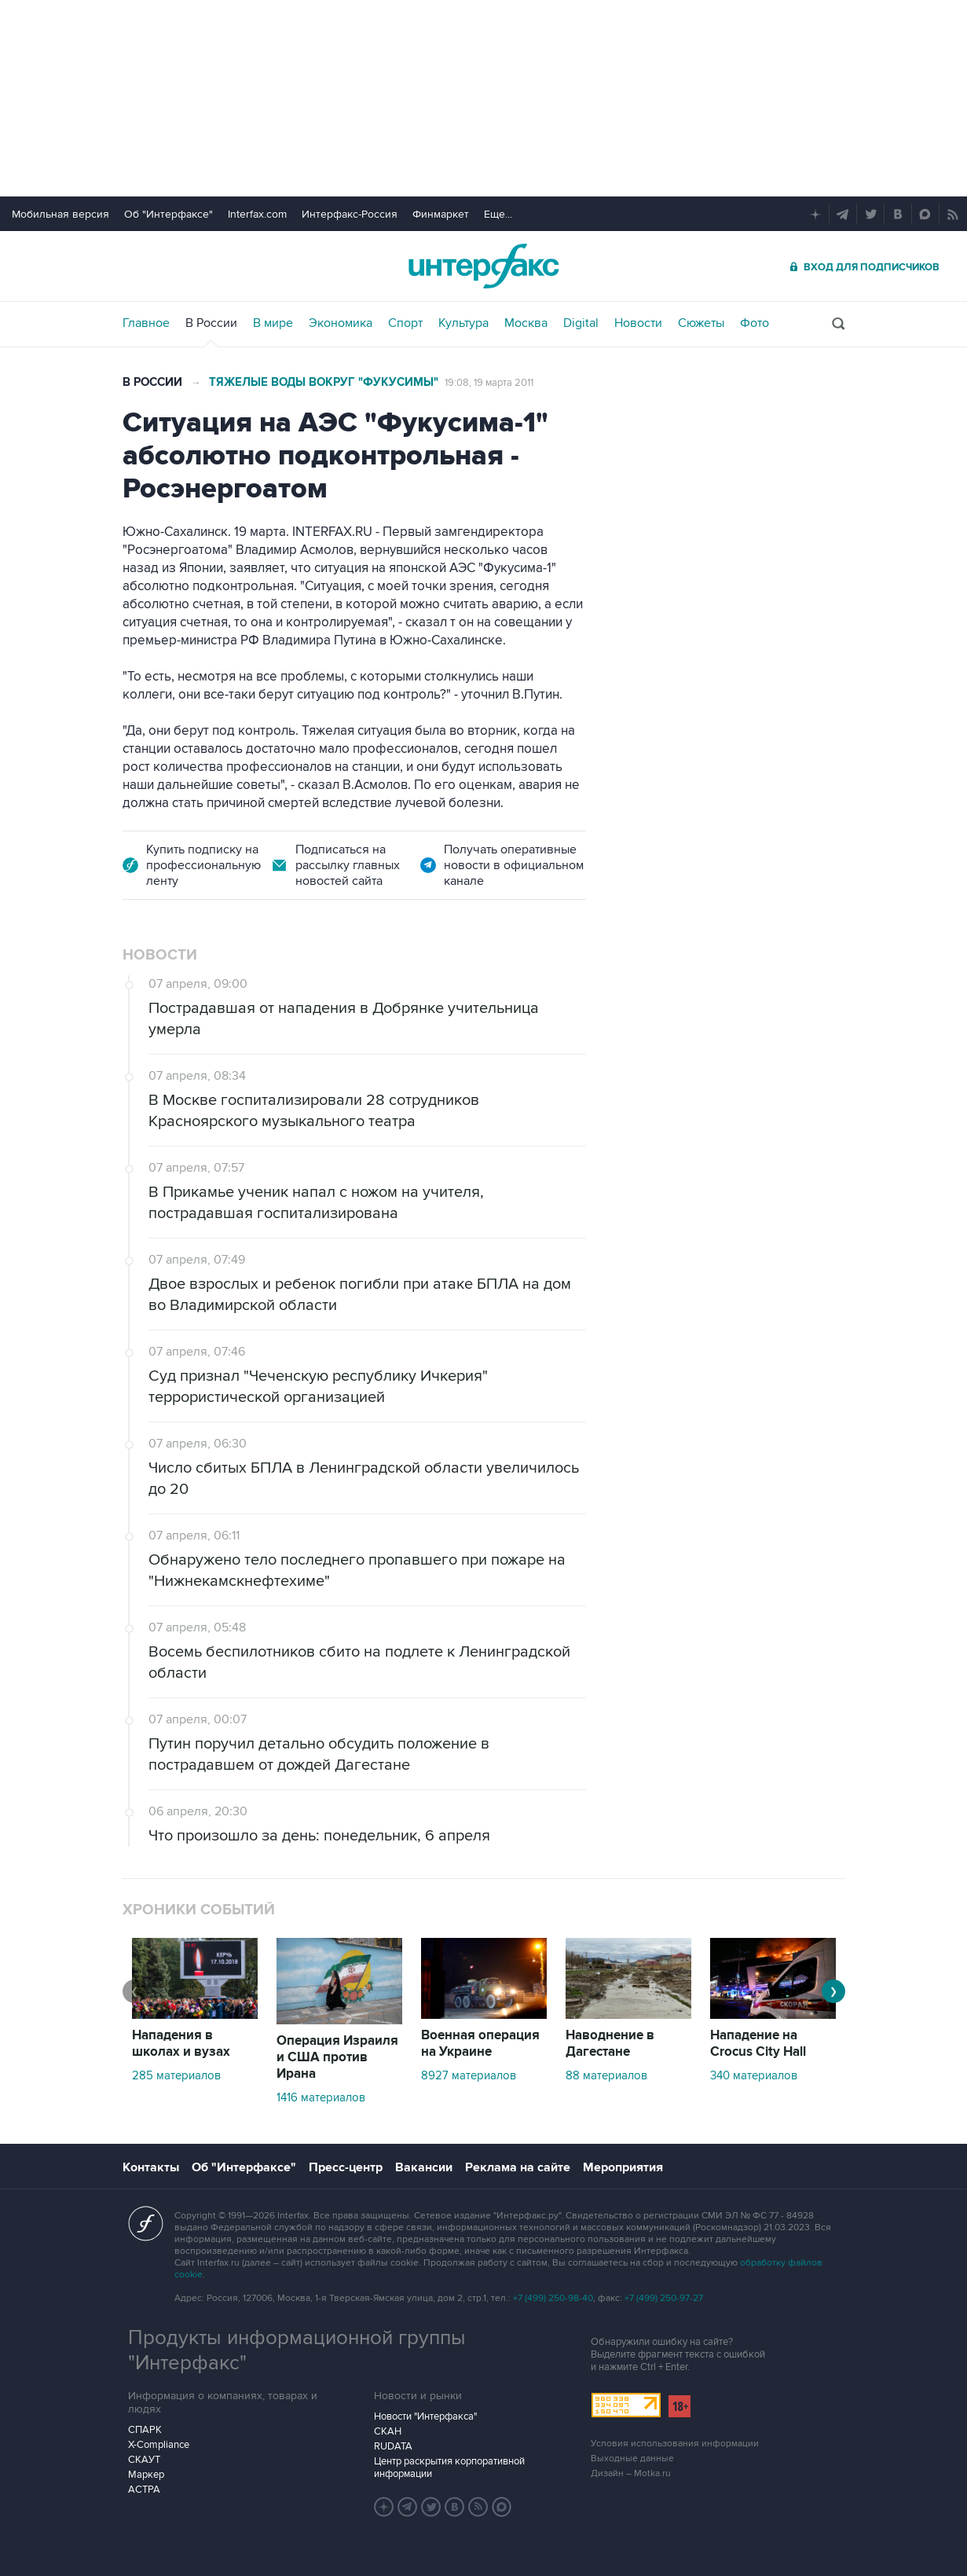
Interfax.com (257, 214)
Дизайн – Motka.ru (631, 2473)
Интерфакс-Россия (349, 214)
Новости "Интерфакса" (425, 2416)
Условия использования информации (675, 2443)
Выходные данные (632, 2458)
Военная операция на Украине (480, 2043)
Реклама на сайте (517, 2167)
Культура (463, 323)
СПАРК (145, 2430)
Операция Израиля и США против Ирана (337, 2057)
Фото (754, 323)
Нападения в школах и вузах (181, 2043)
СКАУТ (144, 2459)
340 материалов (753, 2075)
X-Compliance (158, 2444)
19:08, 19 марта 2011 (489, 382)
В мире (273, 323)
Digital (581, 323)
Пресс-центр (346, 2167)
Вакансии (423, 2167)
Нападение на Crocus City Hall (758, 2043)
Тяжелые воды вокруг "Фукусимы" (323, 382)
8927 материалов (468, 2075)
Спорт (405, 323)
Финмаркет (440, 214)
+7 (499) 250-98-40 (553, 2298)
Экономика (340, 323)
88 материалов (606, 2075)
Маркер (146, 2474)
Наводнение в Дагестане (610, 2043)
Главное (146, 323)
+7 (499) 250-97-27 (664, 2298)
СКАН (387, 2431)
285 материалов (176, 2075)
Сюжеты (701, 323)
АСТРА (144, 2489)
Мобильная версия (60, 214)
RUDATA (393, 2446)
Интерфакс (483, 266)
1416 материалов (321, 2097)
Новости (638, 323)
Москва (526, 323)
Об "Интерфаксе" (168, 214)
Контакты (151, 2167)
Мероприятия (623, 2167)
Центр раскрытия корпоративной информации (449, 2467)
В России (211, 323)
